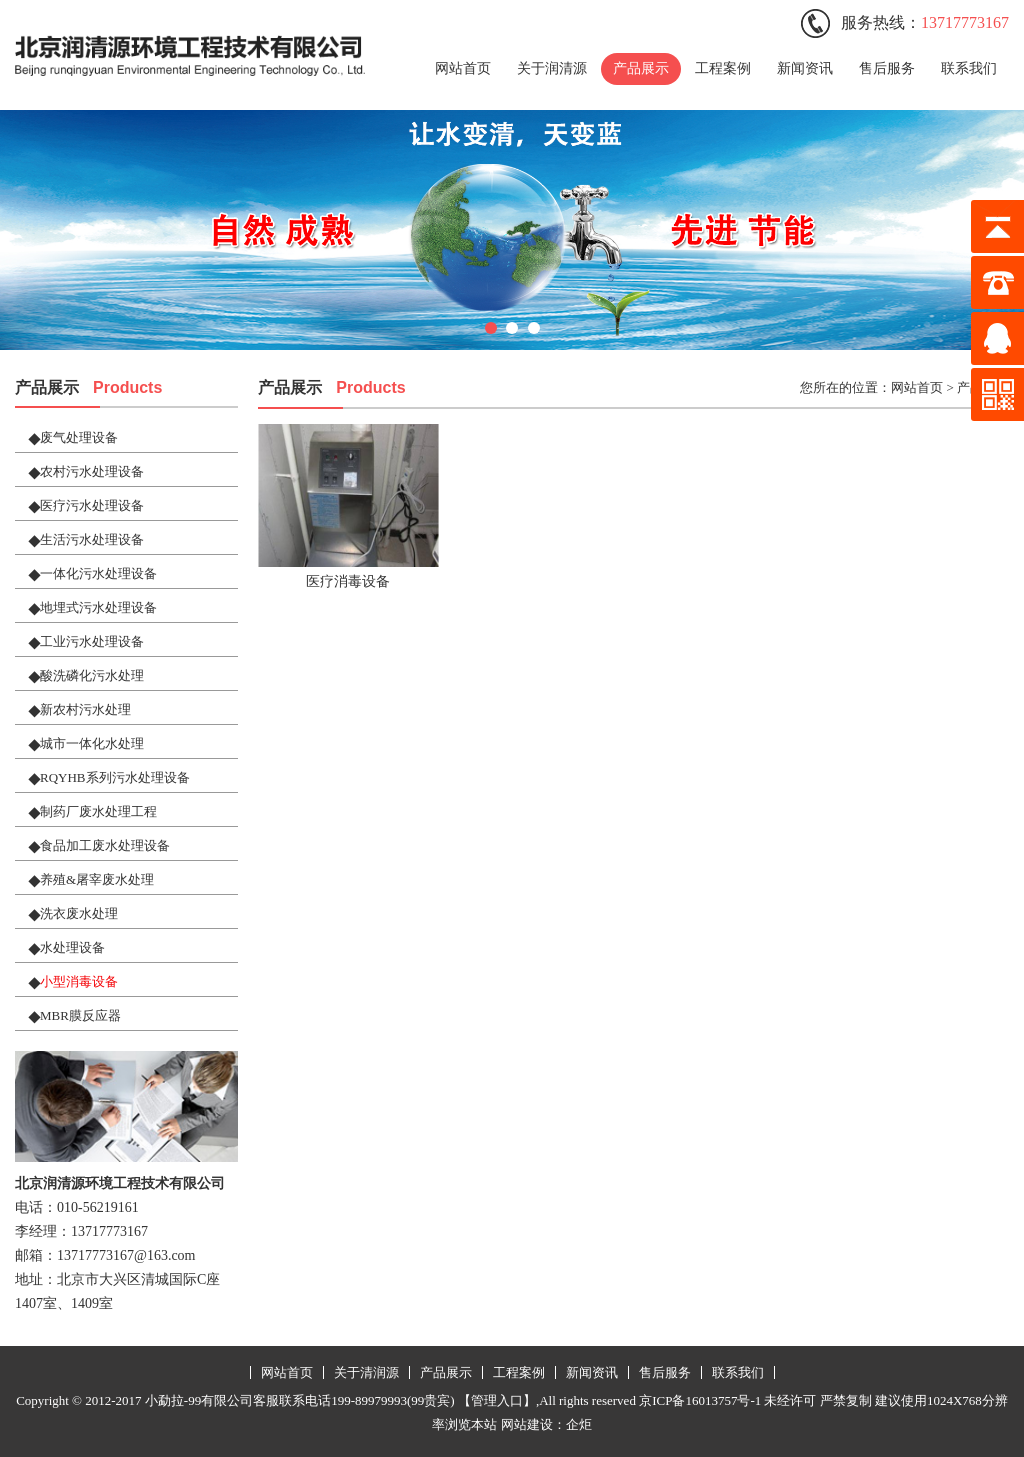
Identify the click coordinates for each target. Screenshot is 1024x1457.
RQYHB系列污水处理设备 (115, 777)
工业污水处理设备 (92, 641)
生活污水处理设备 (92, 539)
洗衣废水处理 (79, 913)
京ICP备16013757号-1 (700, 1400)
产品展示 (641, 68)
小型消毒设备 (79, 981)
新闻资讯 (805, 68)
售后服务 (887, 68)
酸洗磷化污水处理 (92, 675)
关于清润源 (366, 1372)
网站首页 (463, 68)
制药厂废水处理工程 (98, 811)
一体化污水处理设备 (98, 573)
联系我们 (969, 68)
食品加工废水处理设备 (105, 845)
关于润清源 (552, 68)
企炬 (579, 1424)
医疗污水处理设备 (92, 505)
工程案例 (723, 68)
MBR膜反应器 (80, 1015)
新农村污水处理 (85, 709)
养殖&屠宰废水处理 (97, 879)
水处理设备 (72, 947)
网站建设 (527, 1424)
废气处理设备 (79, 437)
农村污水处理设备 (92, 471)
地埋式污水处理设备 (98, 607)
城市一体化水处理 (92, 743)
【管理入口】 (497, 1400)
